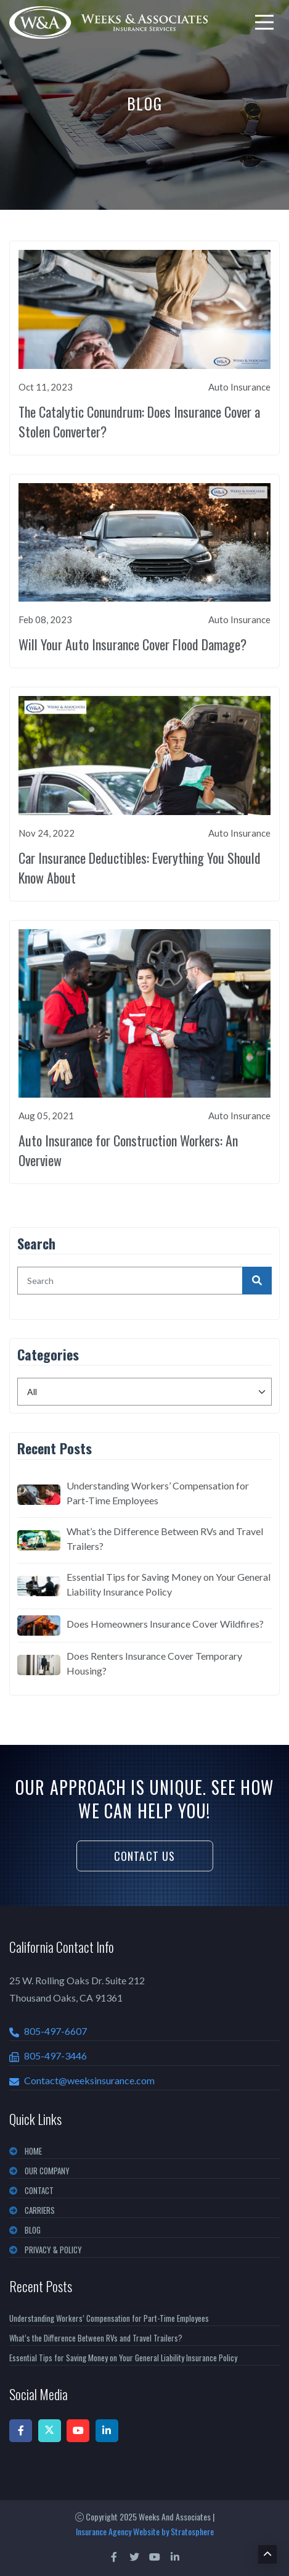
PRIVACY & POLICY (53, 2249)
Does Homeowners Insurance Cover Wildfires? (165, 1624)
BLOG (33, 2230)
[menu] (264, 22)
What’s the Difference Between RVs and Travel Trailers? (165, 1538)
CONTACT (39, 2190)
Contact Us (145, 1856)
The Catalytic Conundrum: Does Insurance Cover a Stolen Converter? (139, 421)
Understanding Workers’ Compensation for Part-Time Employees (158, 1493)
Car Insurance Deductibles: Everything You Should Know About (139, 867)
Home (33, 2151)
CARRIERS (40, 2210)
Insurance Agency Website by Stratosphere (145, 2531)
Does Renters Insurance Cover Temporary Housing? (154, 1663)
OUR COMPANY (47, 2170)
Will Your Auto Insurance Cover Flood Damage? (132, 644)
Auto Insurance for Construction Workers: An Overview (128, 1150)
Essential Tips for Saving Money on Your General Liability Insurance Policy (169, 1584)
